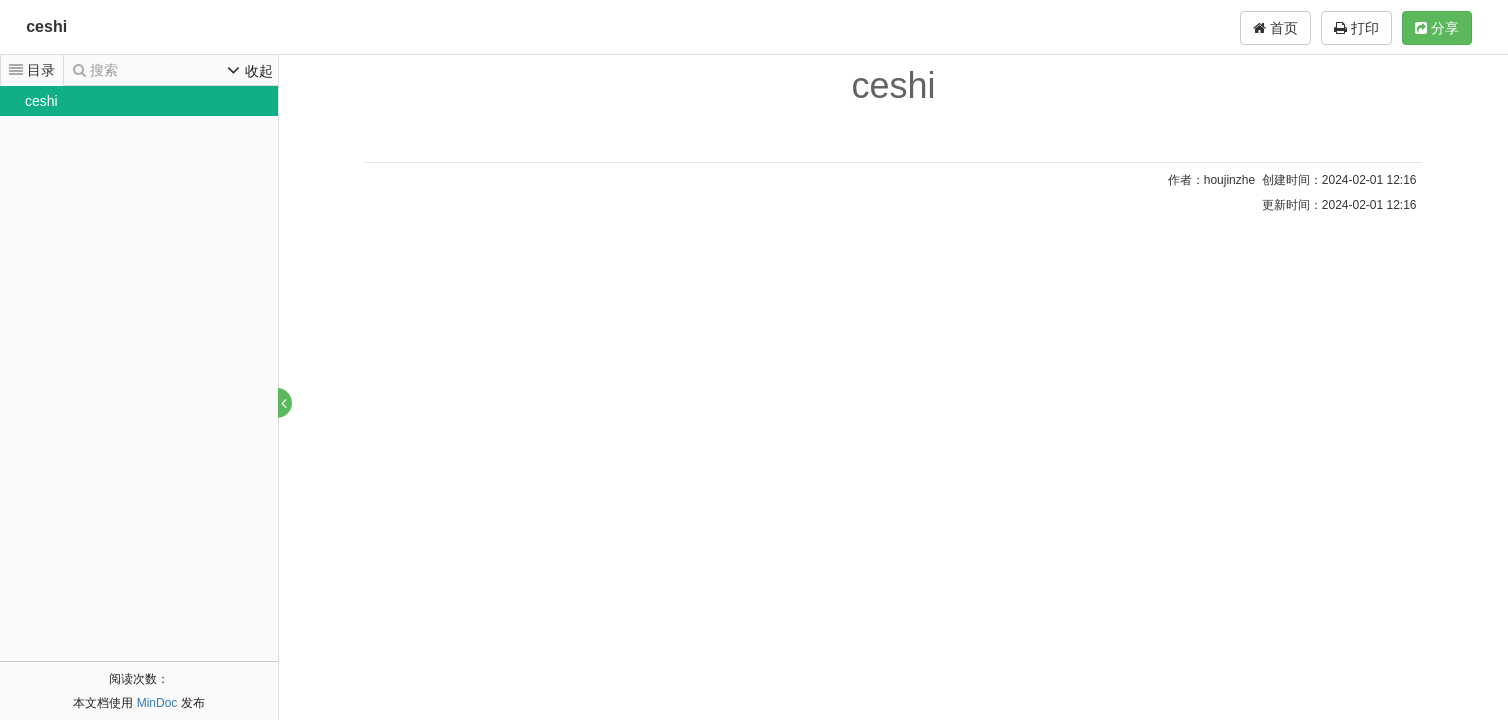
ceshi (46, 26)
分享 (1437, 28)
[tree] (139, 101)
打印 (1356, 28)
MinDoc (157, 703)
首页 (1275, 28)
